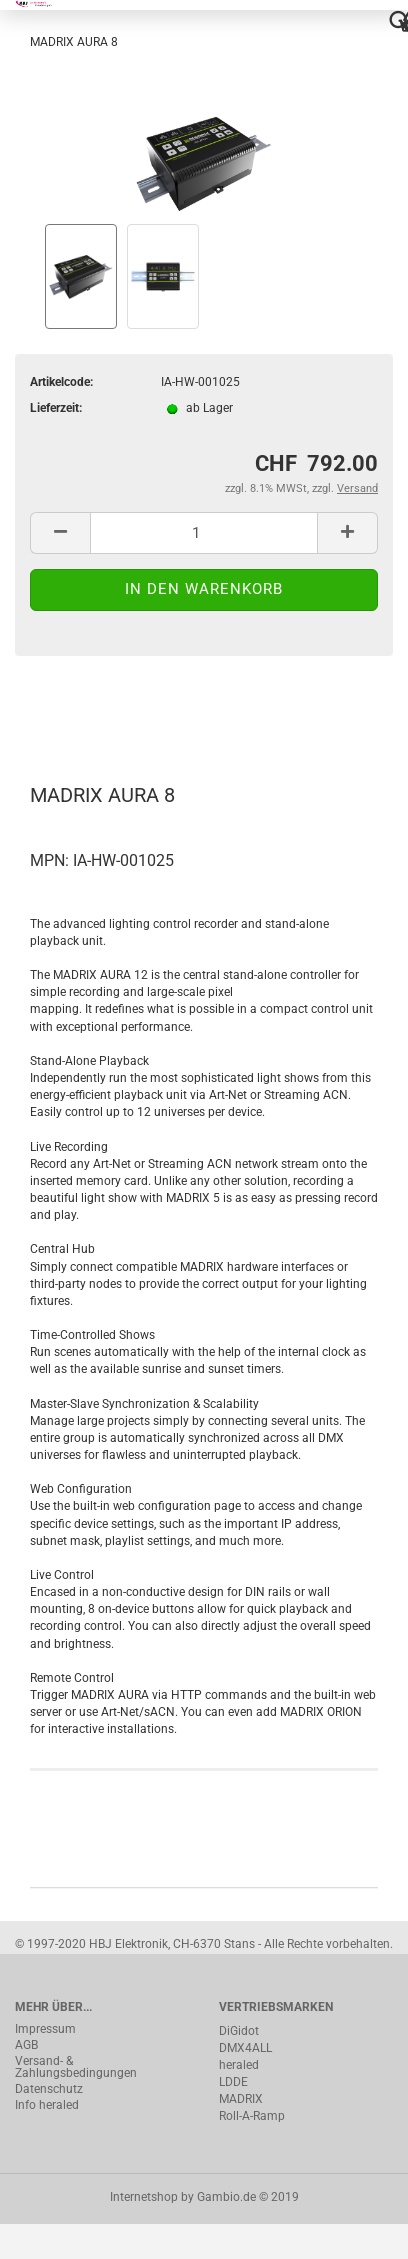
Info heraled (47, 2105)
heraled (239, 2065)
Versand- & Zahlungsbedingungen (76, 2067)
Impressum (45, 2029)
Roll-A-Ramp (252, 2116)
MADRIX (241, 2099)
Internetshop (144, 2197)
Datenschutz (49, 2089)
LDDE (233, 2082)
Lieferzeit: (56, 408)
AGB (26, 2045)
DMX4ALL (245, 2048)
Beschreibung (90, 710)
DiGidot (239, 2031)
